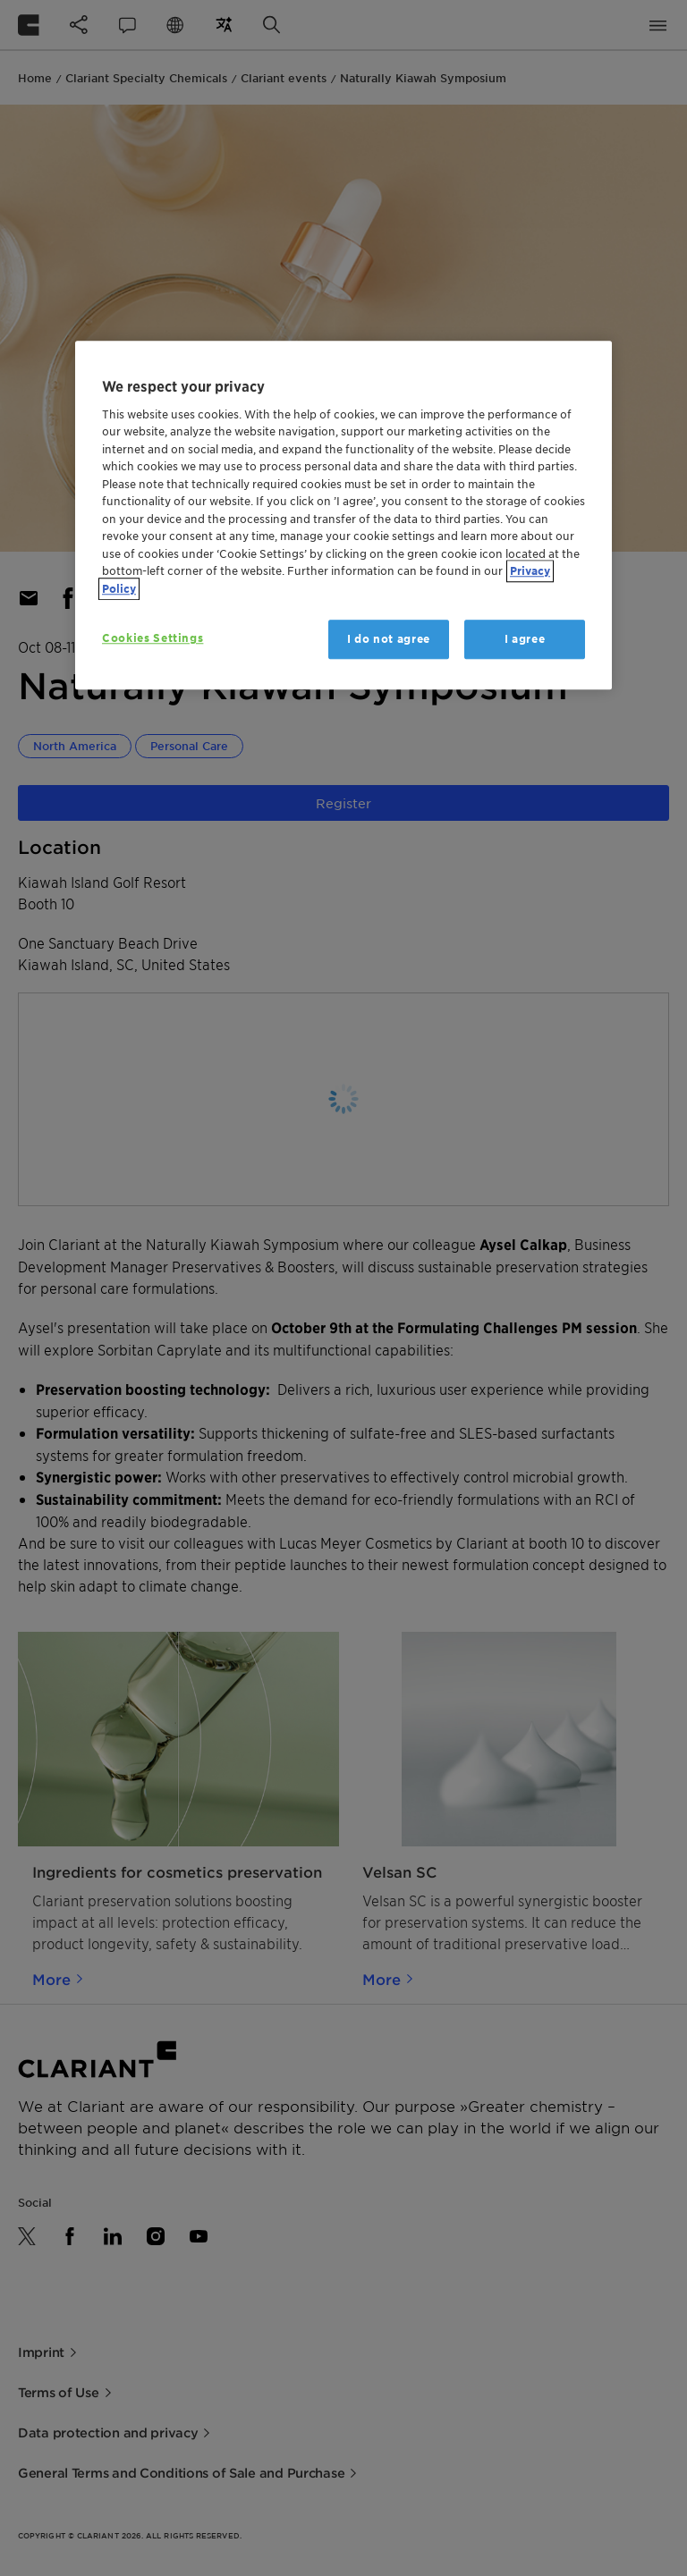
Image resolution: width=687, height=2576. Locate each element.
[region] (343, 515)
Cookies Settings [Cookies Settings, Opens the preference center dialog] (152, 638)
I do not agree (388, 638)
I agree (525, 638)
